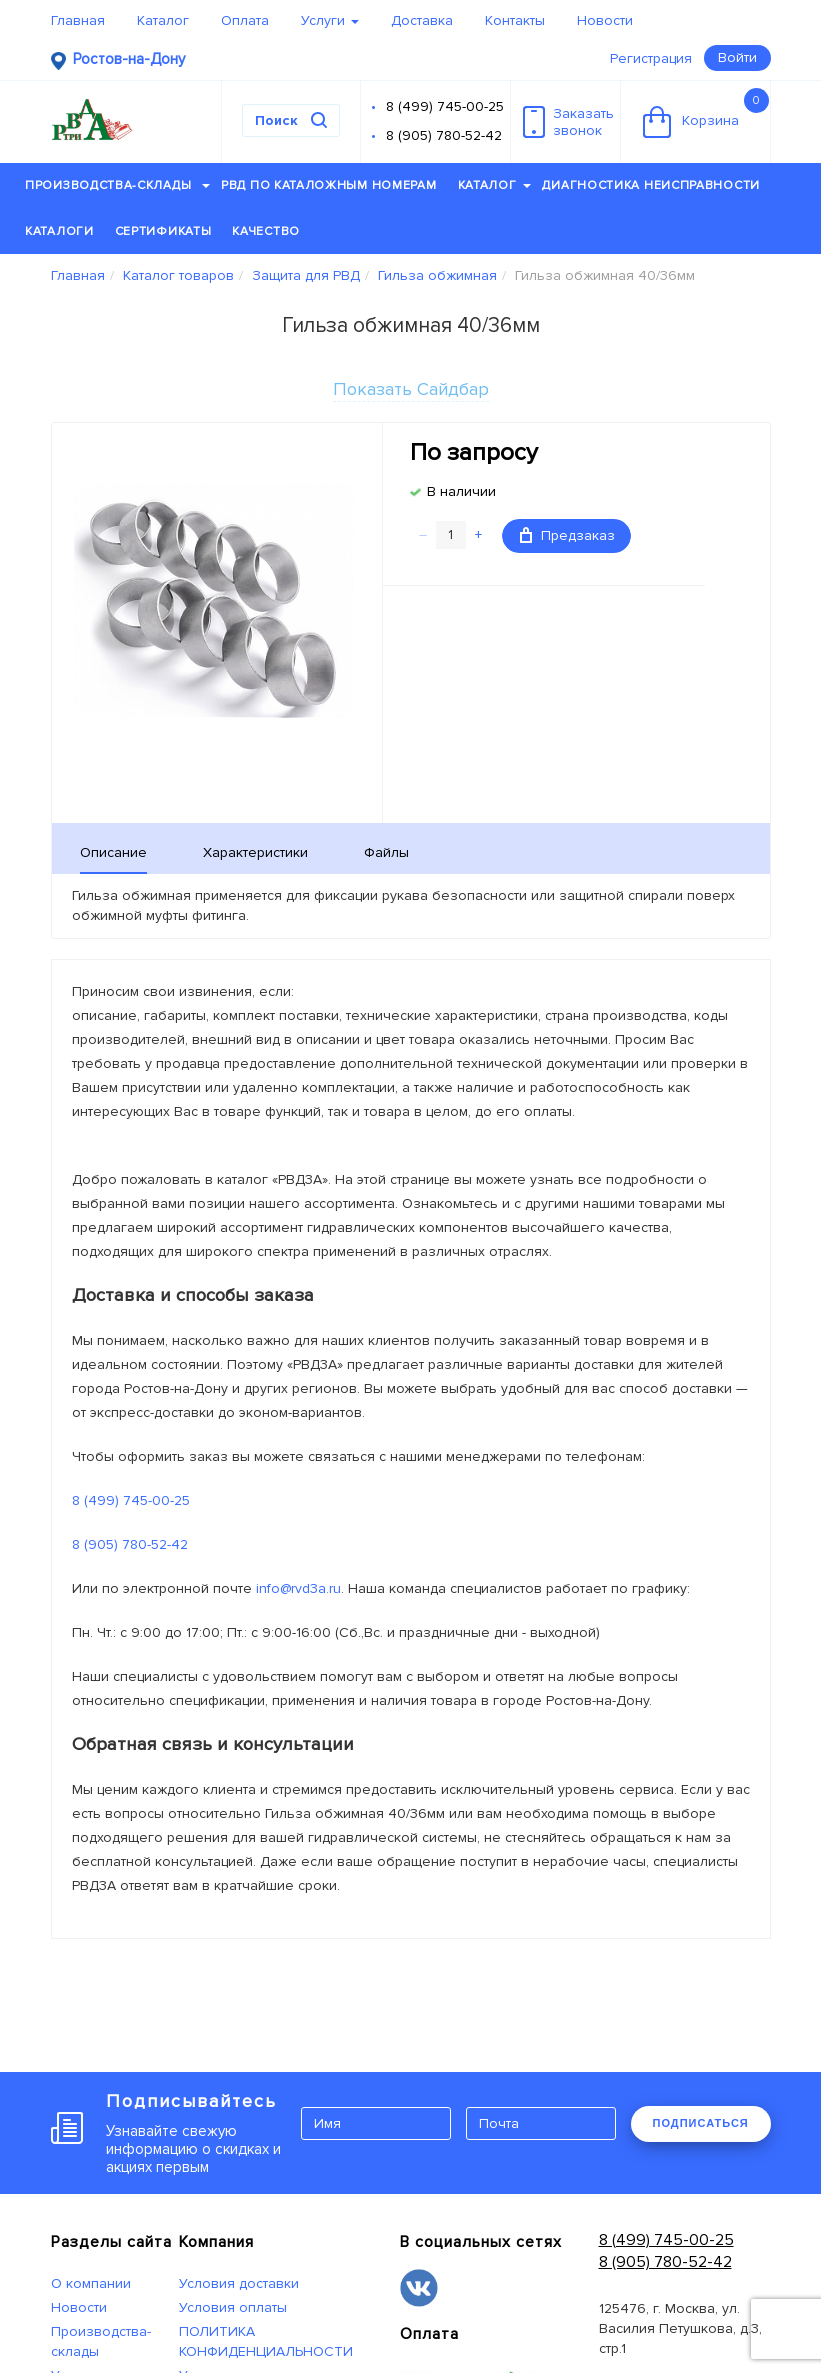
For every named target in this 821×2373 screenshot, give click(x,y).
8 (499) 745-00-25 (445, 106)
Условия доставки (239, 2283)
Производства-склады (117, 185)
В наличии (461, 491)
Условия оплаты (233, 2307)
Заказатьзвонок (568, 122)
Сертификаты (163, 231)
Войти (737, 57)
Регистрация (651, 58)
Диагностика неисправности (651, 185)
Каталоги (59, 231)
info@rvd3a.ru (298, 1588)
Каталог (163, 20)
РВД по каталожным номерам (329, 185)
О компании (91, 2283)
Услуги (330, 20)
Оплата (245, 20)
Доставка (422, 20)
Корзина (706, 113)
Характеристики (255, 852)
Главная (78, 20)
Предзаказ (567, 535)
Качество (266, 231)
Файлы (386, 852)
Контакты (515, 20)
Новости (605, 20)
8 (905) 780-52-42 (444, 135)
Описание (113, 852)
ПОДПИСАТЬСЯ (701, 2123)
